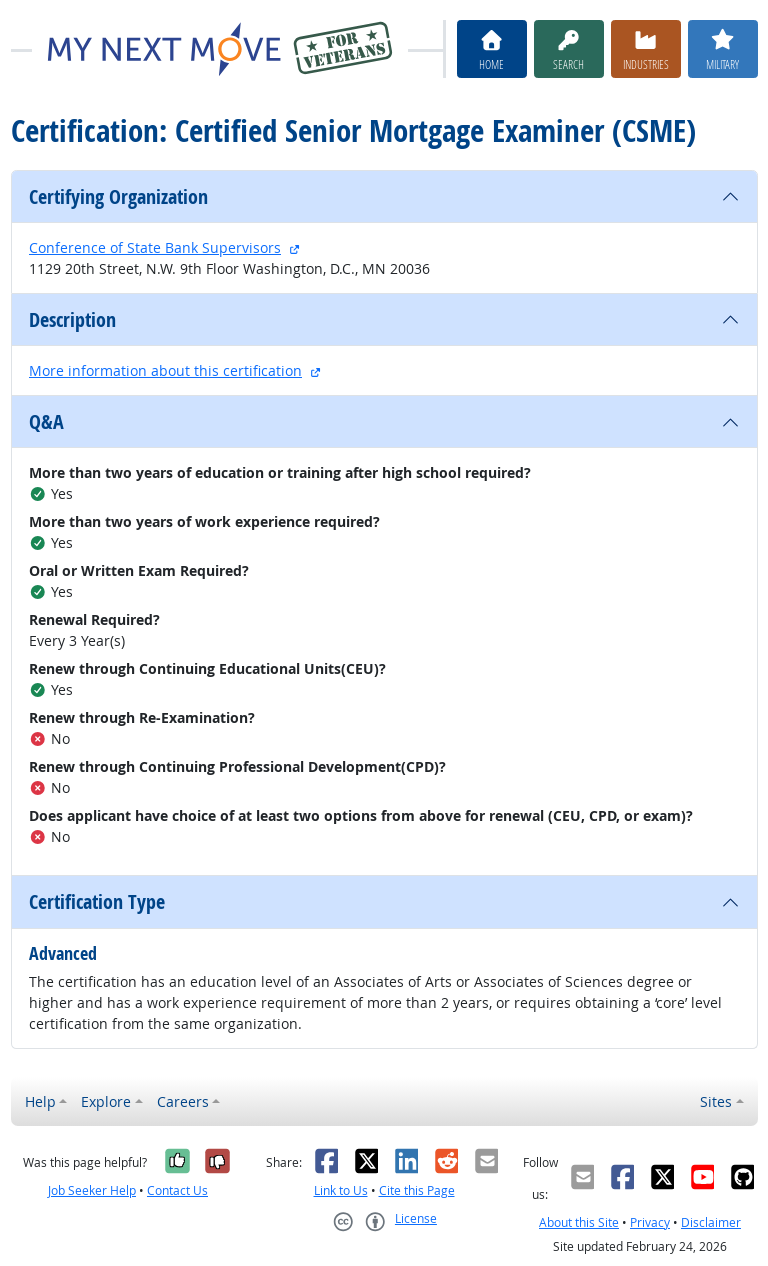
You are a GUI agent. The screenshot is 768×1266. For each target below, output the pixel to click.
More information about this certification (165, 370)
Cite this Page (417, 1190)
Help (40, 1101)
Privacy (650, 1222)
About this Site (579, 1222)
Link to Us (341, 1190)
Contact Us (177, 1190)
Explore (106, 1101)
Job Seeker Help (92, 1190)
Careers (183, 1101)
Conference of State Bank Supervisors (155, 247)
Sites (716, 1101)
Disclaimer (711, 1222)
